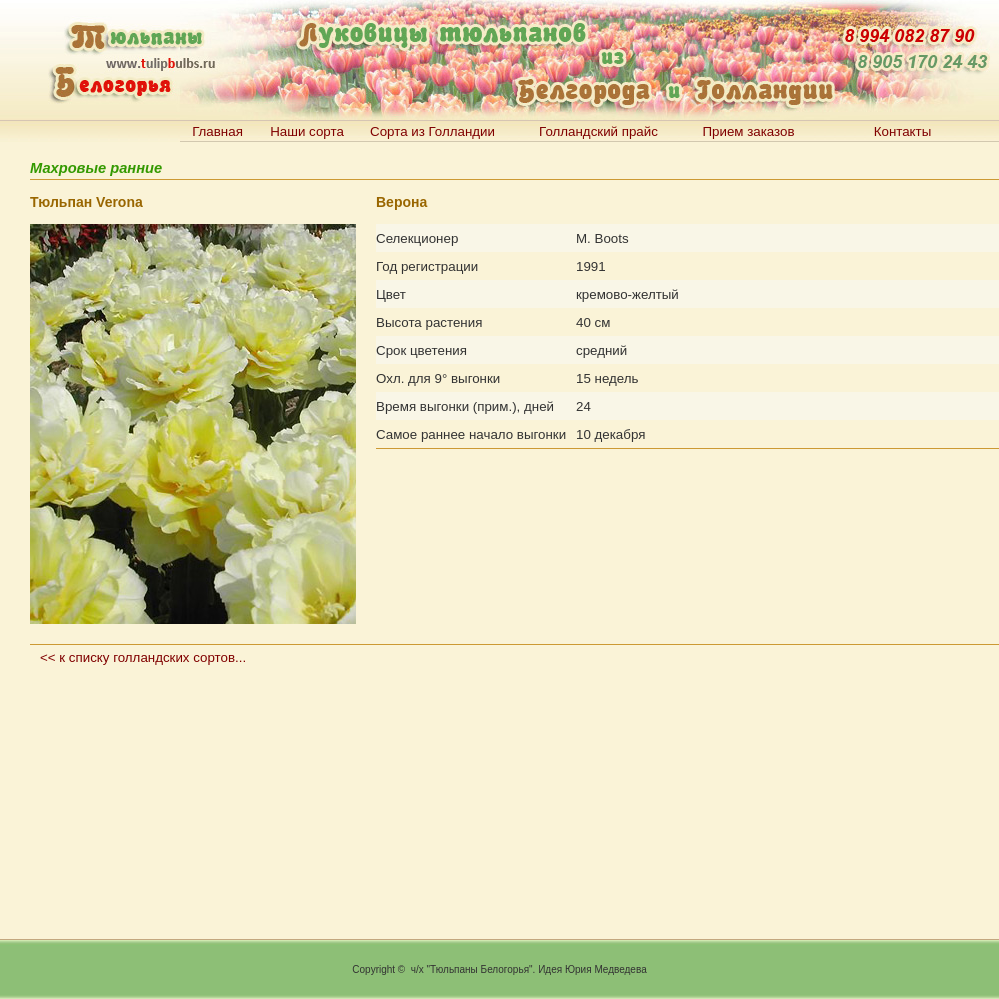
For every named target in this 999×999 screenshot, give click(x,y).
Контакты (903, 131)
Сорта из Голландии (432, 131)
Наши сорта (307, 131)
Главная (217, 131)
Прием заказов (748, 131)
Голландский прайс (598, 131)
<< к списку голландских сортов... (143, 657)
